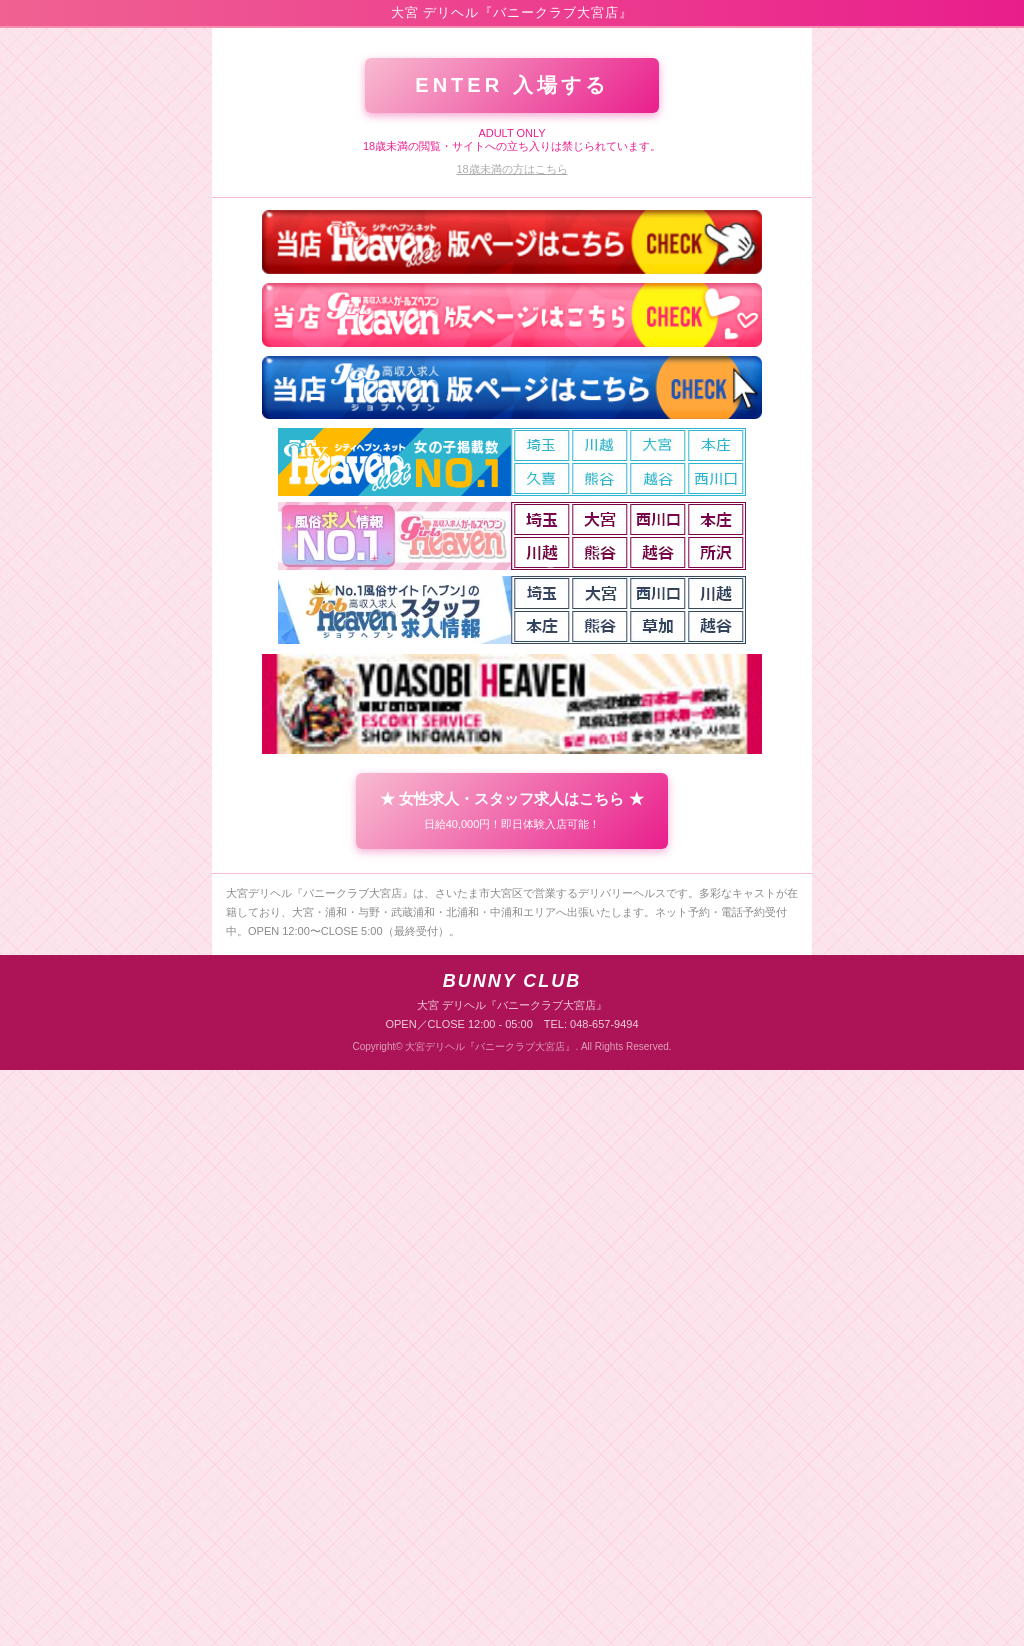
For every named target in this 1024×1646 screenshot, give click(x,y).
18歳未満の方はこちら (511, 745)
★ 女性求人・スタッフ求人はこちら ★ (511, 1386)
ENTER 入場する (511, 661)
